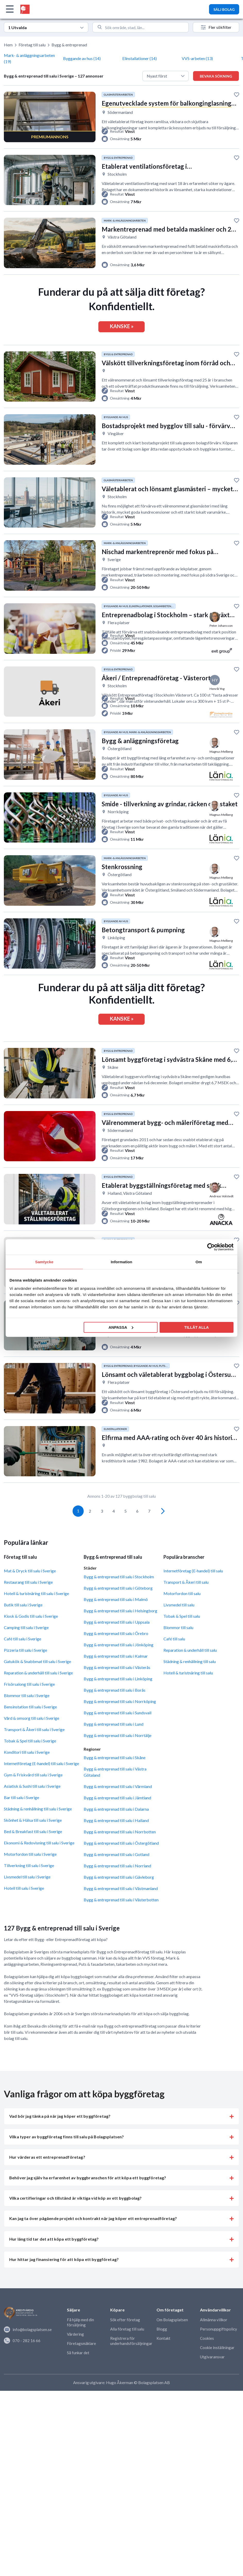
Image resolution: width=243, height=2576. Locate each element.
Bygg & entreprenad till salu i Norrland (117, 1888)
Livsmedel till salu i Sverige (27, 1899)
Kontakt (163, 2361)
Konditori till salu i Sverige (27, 1775)
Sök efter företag (125, 2342)
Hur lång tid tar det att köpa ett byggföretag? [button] (54, 2261)
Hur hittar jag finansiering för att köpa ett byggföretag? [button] (64, 2282)
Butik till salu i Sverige (23, 1627)
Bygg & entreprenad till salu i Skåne (114, 1780)
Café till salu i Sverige (22, 1661)
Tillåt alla (196, 1327)
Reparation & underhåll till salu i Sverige (38, 1695)
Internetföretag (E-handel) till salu (193, 1593)
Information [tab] (121, 1262)
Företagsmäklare (81, 2366)
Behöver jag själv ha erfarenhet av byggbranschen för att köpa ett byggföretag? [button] (87, 2200)
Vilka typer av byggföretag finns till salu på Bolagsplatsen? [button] (66, 2159)
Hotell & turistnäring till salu (188, 1695)
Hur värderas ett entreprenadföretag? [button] (47, 2179)
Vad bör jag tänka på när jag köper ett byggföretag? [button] (59, 2139)
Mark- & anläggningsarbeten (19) (29, 58)
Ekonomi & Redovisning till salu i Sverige (39, 1865)
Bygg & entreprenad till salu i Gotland (116, 1877)
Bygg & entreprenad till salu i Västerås (117, 1690)
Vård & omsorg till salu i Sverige (31, 1741)
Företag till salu (32, 44)
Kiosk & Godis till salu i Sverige (31, 1639)
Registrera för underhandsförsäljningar (131, 2363)
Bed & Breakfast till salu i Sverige (33, 1854)
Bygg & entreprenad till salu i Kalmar (116, 1678)
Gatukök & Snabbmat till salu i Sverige (37, 1684)
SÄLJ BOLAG (224, 9)
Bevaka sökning (216, 76)
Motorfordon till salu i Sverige (30, 1877)
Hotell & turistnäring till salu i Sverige (36, 1616)
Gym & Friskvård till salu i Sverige (33, 1797)
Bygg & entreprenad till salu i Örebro (116, 1656)
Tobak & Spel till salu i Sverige (30, 1763)
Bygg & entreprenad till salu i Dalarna (116, 1831)
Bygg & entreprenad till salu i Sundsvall (117, 1735)
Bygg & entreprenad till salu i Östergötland (121, 1865)
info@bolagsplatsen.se (28, 2352)
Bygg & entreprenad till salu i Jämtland (117, 1820)
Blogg (162, 2351)
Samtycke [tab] (44, 1262)
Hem (8, 44)
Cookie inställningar (217, 2370)
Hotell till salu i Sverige (24, 1911)
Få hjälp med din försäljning (80, 2345)
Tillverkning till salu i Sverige (29, 1888)
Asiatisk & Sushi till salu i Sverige (32, 1809)
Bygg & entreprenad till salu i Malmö (116, 1622)
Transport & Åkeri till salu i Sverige (34, 1752)
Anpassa (120, 1327)
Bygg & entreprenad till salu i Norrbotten (120, 1854)
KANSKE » (122, 329)
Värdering (75, 2356)
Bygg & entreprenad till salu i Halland (116, 1843)
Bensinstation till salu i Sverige (30, 1729)
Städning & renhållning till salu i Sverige (38, 1831)
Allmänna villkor (213, 2342)
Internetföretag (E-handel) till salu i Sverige (41, 1786)
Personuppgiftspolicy (218, 2351)
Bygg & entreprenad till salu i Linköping (118, 1701)
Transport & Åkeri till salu (186, 1605)
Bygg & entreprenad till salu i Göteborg (118, 1610)
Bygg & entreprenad (69, 44)
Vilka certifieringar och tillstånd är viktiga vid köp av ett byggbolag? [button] (75, 2220)
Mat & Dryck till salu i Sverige (30, 1593)
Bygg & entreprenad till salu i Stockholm (119, 1599)
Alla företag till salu (127, 2351)
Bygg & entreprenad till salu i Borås (114, 1712)
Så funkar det (78, 2375)
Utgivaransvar (212, 2379)
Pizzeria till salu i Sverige (25, 1673)
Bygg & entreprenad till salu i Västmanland (121, 1911)
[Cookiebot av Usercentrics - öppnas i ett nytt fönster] (210, 1247)
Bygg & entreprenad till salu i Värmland (118, 1809)
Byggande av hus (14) (82, 58)
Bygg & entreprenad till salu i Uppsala (117, 1644)
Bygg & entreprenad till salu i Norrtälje (117, 1758)
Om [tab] (198, 1262)
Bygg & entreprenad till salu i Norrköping (120, 1724)
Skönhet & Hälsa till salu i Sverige (33, 1843)
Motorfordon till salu (182, 1616)
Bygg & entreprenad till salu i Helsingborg (120, 1633)
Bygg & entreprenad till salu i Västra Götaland (115, 1794)
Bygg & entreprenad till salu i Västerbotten (121, 1922)
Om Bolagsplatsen (172, 2342)
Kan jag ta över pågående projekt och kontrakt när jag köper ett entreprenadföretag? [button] (93, 2241)
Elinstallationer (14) (139, 58)
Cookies (207, 2361)
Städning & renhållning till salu (189, 1684)
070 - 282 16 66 (22, 2363)
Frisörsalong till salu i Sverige (29, 1707)
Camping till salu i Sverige (26, 1650)
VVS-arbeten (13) (197, 58)
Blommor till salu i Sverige (26, 1718)
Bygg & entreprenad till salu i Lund (113, 1746)
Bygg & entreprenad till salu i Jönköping (118, 1667)
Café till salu (174, 1661)
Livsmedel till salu (178, 1627)
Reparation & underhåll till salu (190, 1673)
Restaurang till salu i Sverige (28, 1605)
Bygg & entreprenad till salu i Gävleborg (119, 1899)
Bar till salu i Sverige (21, 1820)
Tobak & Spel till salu (181, 1639)
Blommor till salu (178, 1650)
